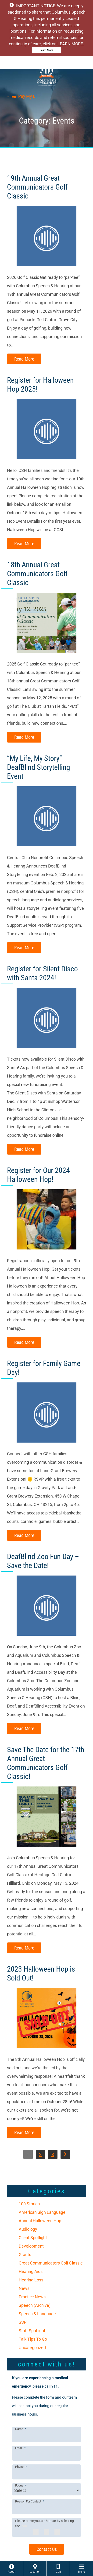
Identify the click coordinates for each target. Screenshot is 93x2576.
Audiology (28, 2229)
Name (20, 2429)
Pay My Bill (25, 96)
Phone (21, 2466)
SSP (22, 2322)
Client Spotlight (33, 2237)
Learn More (46, 50)
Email (20, 2448)
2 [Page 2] (40, 2154)
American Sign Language (42, 2212)
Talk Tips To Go (33, 2339)
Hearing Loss (31, 2279)
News (24, 2288)
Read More (24, 359)
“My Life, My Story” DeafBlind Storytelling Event (38, 767)
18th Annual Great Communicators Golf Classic (37, 573)
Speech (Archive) (34, 2305)
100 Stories (29, 2203)
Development (31, 2246)
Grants (25, 2254)
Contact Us (46, 2549)
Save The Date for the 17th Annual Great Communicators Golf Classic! (45, 1763)
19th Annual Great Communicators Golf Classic (37, 187)
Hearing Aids (31, 2271)
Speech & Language (37, 2313)
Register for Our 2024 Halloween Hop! (38, 1175)
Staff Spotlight (32, 2330)
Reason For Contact (29, 2501)
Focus (21, 2485)
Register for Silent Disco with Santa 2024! (42, 973)
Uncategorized (32, 2347)
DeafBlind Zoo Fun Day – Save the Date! (43, 1561)
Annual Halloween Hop (40, 2220)
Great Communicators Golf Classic (50, 2263)
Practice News (32, 2296)
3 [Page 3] (52, 2154)
